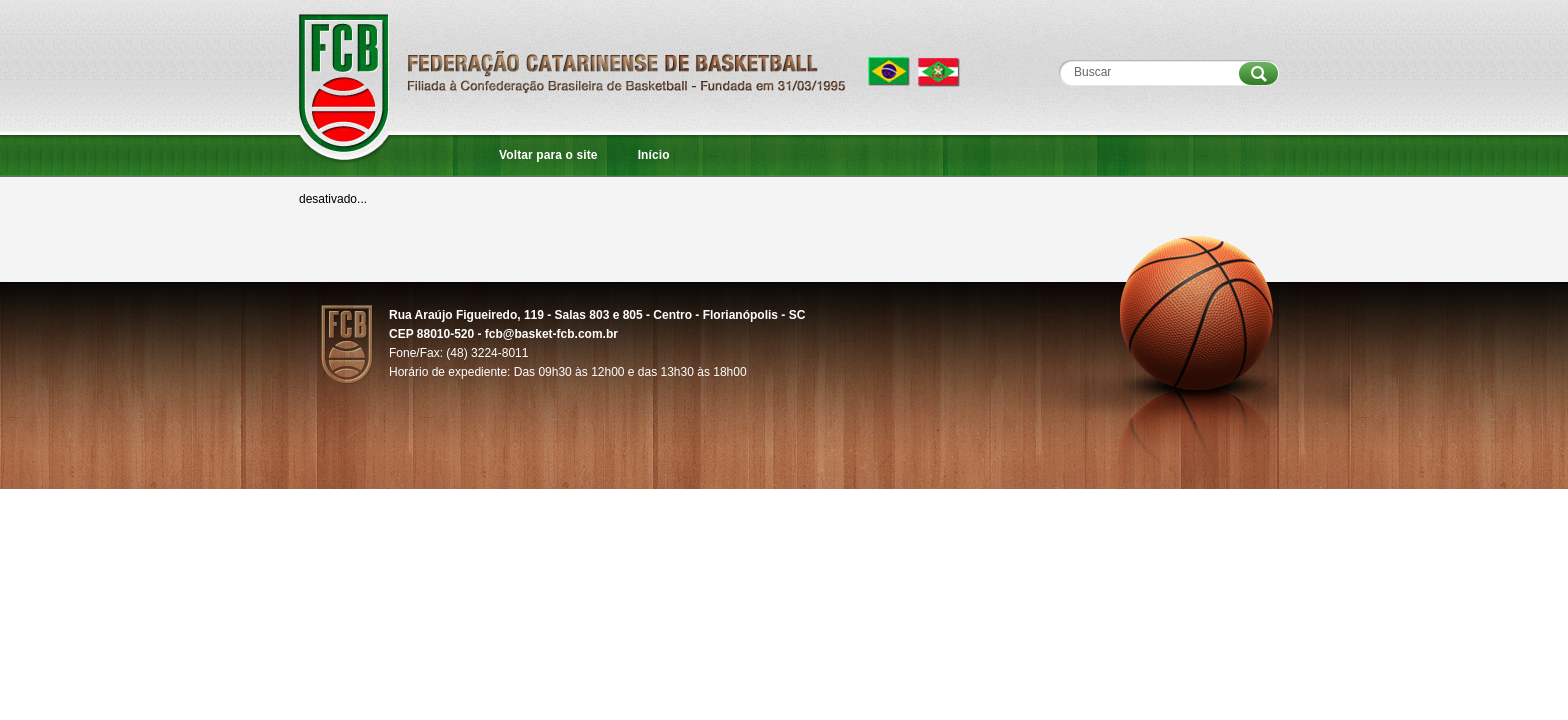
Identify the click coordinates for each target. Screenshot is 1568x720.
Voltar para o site (548, 155)
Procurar (1258, 73)
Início (654, 155)
